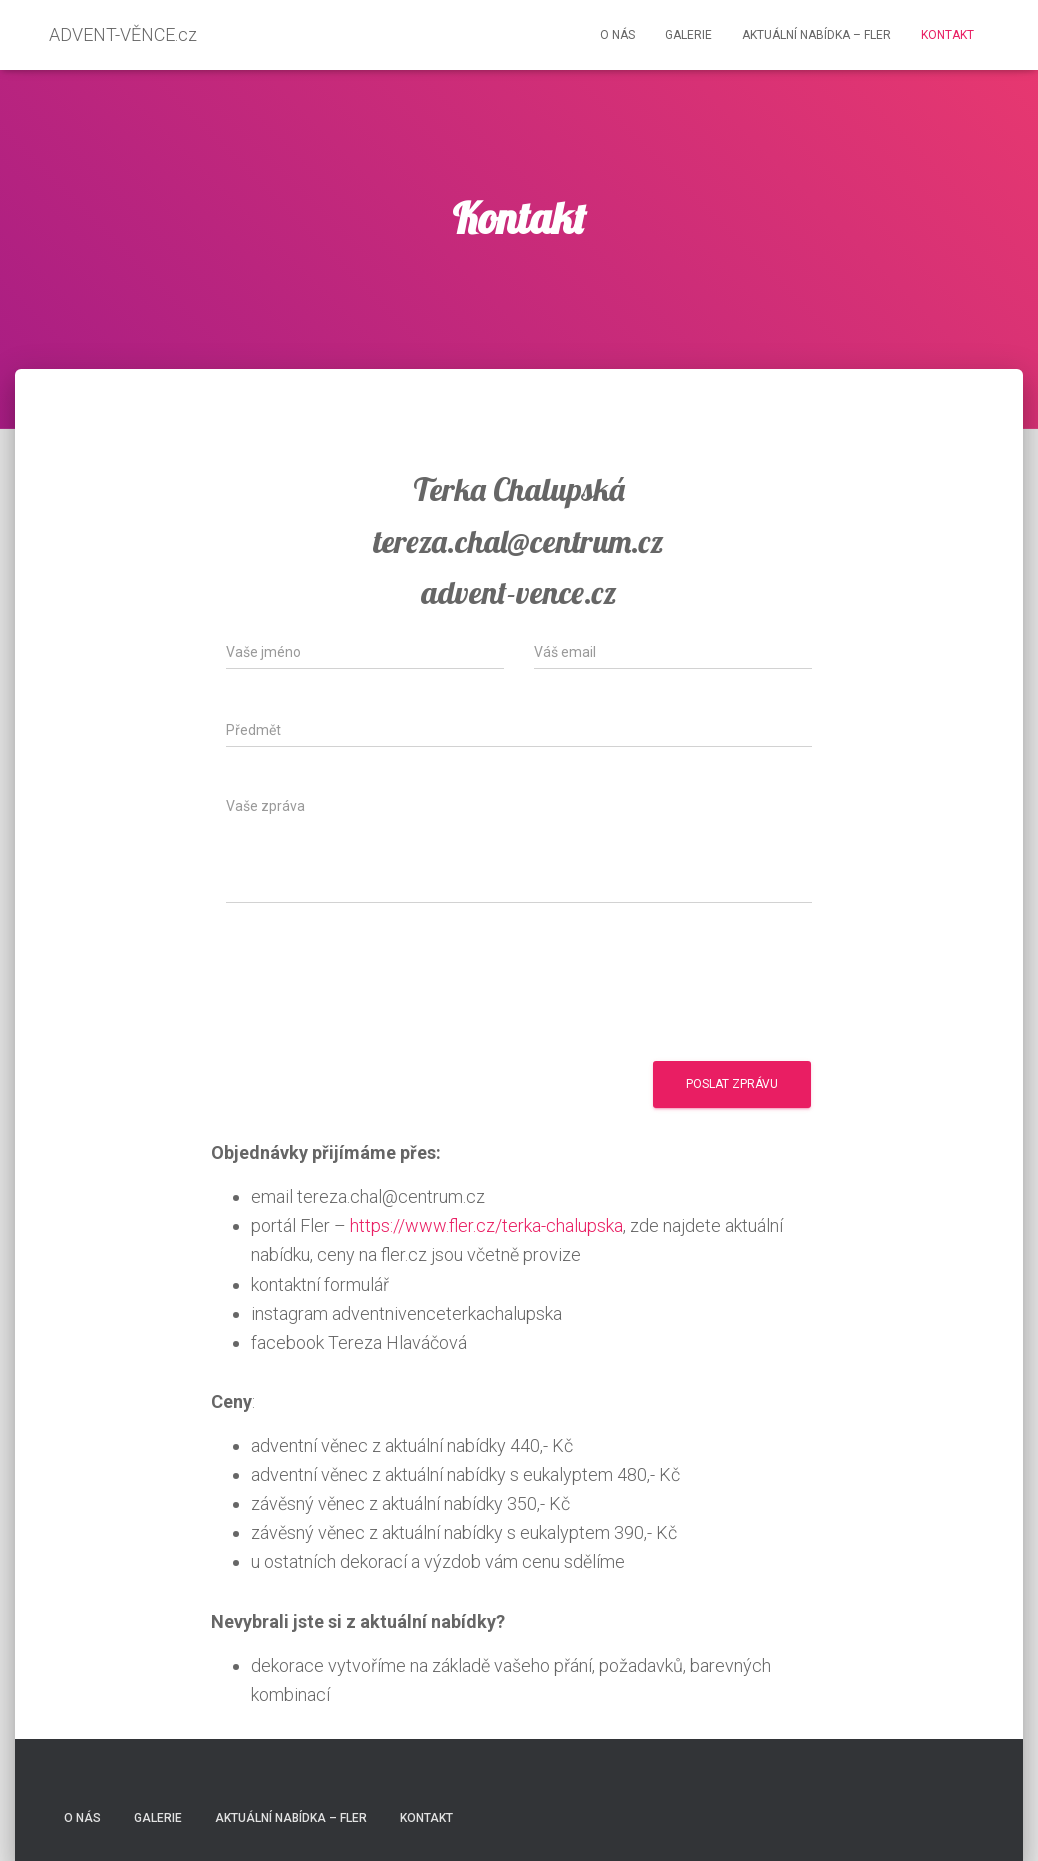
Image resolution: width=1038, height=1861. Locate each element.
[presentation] (378, 992)
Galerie (688, 35)
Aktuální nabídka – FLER (816, 35)
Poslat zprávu (732, 1084)
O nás (617, 35)
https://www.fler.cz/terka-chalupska (486, 1225)
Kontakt (947, 35)
